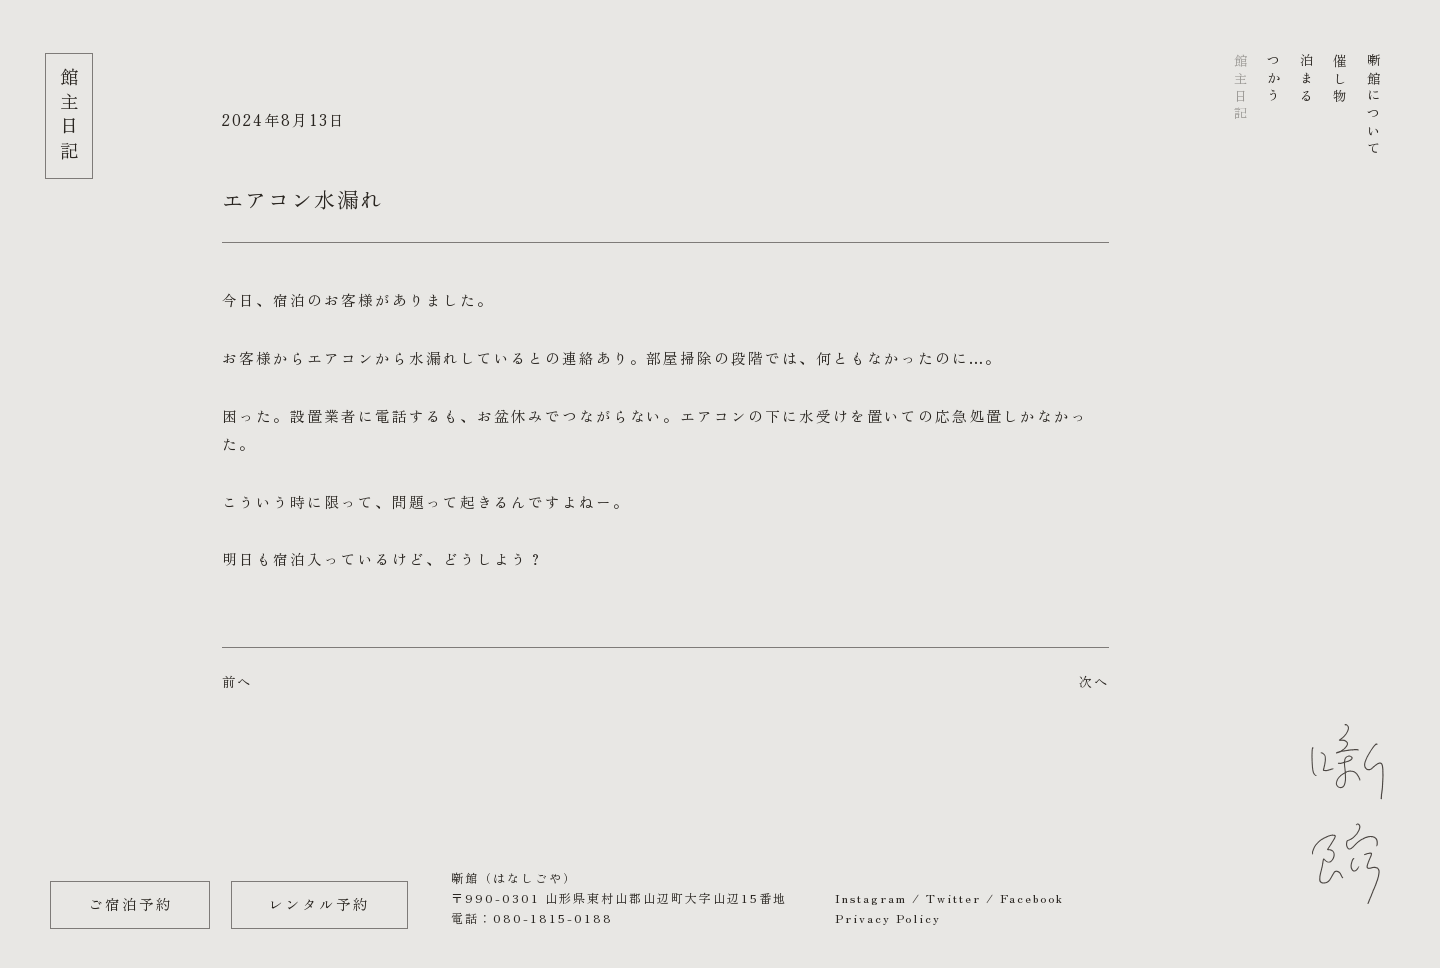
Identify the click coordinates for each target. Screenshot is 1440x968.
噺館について (1373, 106)
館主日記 (1240, 88)
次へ (1094, 681)
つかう (1274, 79)
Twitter (953, 897)
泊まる (1307, 79)
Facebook (1032, 897)
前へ (237, 681)
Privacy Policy (888, 917)
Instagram (871, 897)
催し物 (1340, 79)
